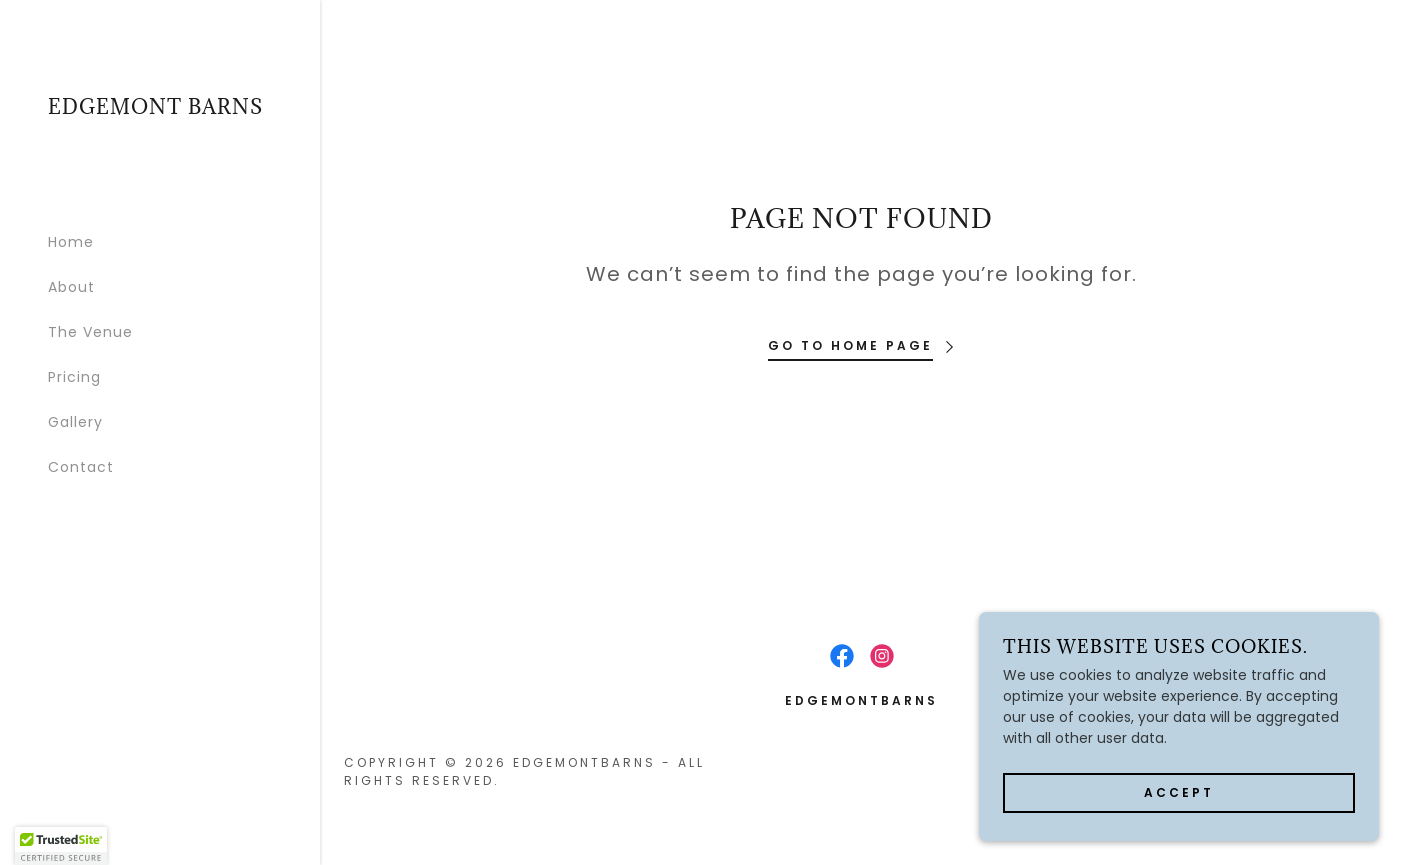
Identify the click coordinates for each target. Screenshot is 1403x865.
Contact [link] (81, 467)
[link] (155, 109)
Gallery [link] (75, 422)
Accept (1179, 792)
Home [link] (71, 242)
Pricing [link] (74, 377)
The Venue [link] (90, 332)
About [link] (71, 287)
